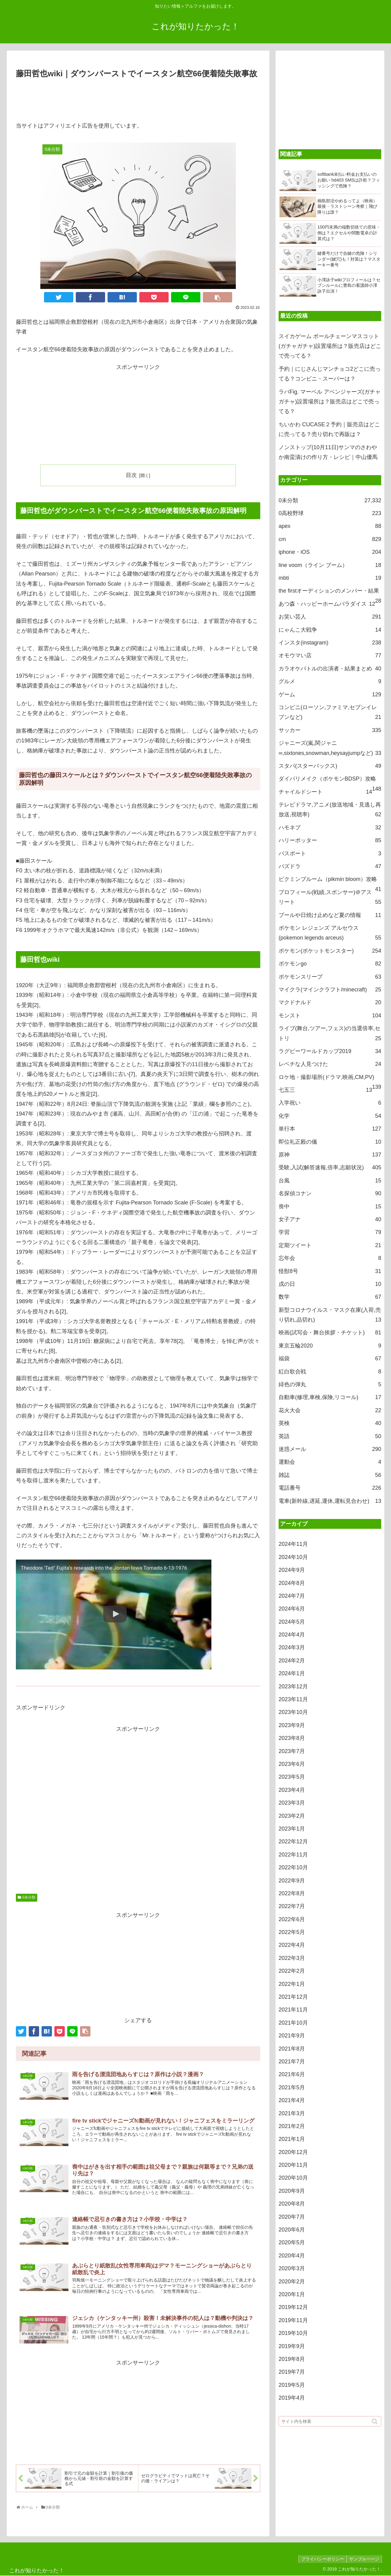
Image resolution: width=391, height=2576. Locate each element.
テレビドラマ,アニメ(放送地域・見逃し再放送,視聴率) (330, 811)
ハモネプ (330, 827)
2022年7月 (292, 1906)
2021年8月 (292, 2049)
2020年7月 (292, 2217)
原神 (330, 1155)
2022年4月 (292, 1945)
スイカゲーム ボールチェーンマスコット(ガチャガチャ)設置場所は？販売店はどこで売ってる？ (330, 346)
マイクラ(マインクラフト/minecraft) (330, 989)
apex (330, 526)
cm (330, 539)
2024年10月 (293, 1557)
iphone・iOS (330, 552)
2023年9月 (292, 1725)
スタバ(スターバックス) (330, 766)
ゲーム (330, 694)
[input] (330, 2421)
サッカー (330, 730)
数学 (330, 1297)
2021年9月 (292, 2036)
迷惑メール (330, 1449)
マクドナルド (330, 1002)
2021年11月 (293, 2010)
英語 (330, 1436)
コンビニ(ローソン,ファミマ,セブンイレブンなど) (330, 713)
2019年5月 (292, 2385)
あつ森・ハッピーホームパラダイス (327, 604)
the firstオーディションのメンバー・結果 (330, 592)
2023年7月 (292, 1751)
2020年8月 (292, 2204)
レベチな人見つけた (330, 1064)
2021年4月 (292, 2100)
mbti (330, 578)
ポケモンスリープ (330, 977)
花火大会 (330, 1410)
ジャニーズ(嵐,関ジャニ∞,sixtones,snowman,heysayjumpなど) (330, 749)
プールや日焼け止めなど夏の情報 (330, 915)
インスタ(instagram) (330, 643)
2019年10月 (293, 2333)
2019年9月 (292, 2346)
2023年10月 (293, 1712)
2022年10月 (293, 1867)
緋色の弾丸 (330, 1384)
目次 (131, 475)
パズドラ (330, 866)
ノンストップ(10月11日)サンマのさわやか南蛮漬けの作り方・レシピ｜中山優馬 (328, 452)
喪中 (330, 1206)
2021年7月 (292, 2061)
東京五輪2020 (330, 1346)
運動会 (330, 1462)
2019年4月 (292, 2398)
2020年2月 (292, 2281)
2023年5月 (292, 1777)
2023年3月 (292, 1803)
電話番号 (330, 1488)
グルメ (330, 681)
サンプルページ (363, 2558)
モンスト (330, 1015)
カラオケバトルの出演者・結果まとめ (330, 668)
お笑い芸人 (330, 617)
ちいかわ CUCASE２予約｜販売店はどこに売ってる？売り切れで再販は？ (329, 429)
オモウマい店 (330, 655)
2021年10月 (293, 2023)
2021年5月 (292, 2087)
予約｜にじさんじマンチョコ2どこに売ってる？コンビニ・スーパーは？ (330, 374)
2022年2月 (292, 1971)
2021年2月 (292, 2126)
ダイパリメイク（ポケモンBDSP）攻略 (330, 780)
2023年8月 (292, 1738)
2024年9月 (292, 1570)
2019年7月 (292, 2372)
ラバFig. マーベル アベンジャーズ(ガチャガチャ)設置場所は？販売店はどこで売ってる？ (330, 402)
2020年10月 (293, 2178)
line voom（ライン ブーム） (330, 565)
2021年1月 (292, 2139)
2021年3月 (292, 2113)
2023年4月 (292, 1790)
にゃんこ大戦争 (330, 630)
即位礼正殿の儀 (330, 1142)
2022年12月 (293, 1841)
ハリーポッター (330, 840)
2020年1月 (292, 2294)
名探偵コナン (330, 1193)
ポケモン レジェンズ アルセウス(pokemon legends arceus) (330, 934)
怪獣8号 (330, 1271)
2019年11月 (293, 2320)
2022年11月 (293, 1855)
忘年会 (330, 1258)
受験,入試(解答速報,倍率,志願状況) (330, 1167)
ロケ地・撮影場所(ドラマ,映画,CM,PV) (330, 1079)
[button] (375, 2421)
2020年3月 (292, 2268)
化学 (330, 1116)
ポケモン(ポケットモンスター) (330, 951)
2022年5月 (292, 1932)
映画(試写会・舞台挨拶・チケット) (330, 1332)
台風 (330, 1180)
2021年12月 (293, 1997)
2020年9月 (292, 2191)
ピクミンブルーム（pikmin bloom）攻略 (330, 881)
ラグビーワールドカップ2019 (330, 1051)
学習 (330, 1232)
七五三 (325, 1090)
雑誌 (330, 1475)
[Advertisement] (138, 97)
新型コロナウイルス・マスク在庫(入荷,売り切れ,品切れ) (330, 1316)
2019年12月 (293, 2307)
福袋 (330, 1358)
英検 (330, 1423)
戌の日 (330, 1284)
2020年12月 (293, 2152)
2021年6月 (292, 2074)
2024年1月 (292, 1673)
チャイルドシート (325, 792)
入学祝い (330, 1103)
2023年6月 (292, 1764)
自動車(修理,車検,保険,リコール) (330, 1397)
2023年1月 (292, 1829)
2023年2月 (292, 1816)
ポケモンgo (330, 964)
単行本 (330, 1129)
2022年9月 (292, 1881)
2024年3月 (292, 1647)
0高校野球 (330, 513)
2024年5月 (292, 1622)
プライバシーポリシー (320, 2558)
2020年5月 (292, 2242)
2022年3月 (292, 1958)
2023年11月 (293, 1699)
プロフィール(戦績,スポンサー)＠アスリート (330, 898)
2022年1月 (292, 1984)
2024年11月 (293, 1544)
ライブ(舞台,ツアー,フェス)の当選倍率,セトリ (330, 1034)
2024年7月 (292, 1596)
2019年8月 (292, 2359)
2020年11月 (293, 2165)
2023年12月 (293, 1686)
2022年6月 (292, 1919)
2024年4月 (292, 1635)
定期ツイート (330, 1245)
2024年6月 (292, 1609)
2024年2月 (292, 1661)
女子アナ (330, 1219)
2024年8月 (292, 1583)
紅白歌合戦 (330, 1371)
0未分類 (28, 1897)
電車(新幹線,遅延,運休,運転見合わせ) (330, 1501)
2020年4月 (292, 2256)
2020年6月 (292, 2230)
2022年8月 (292, 1893)
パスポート (330, 853)
